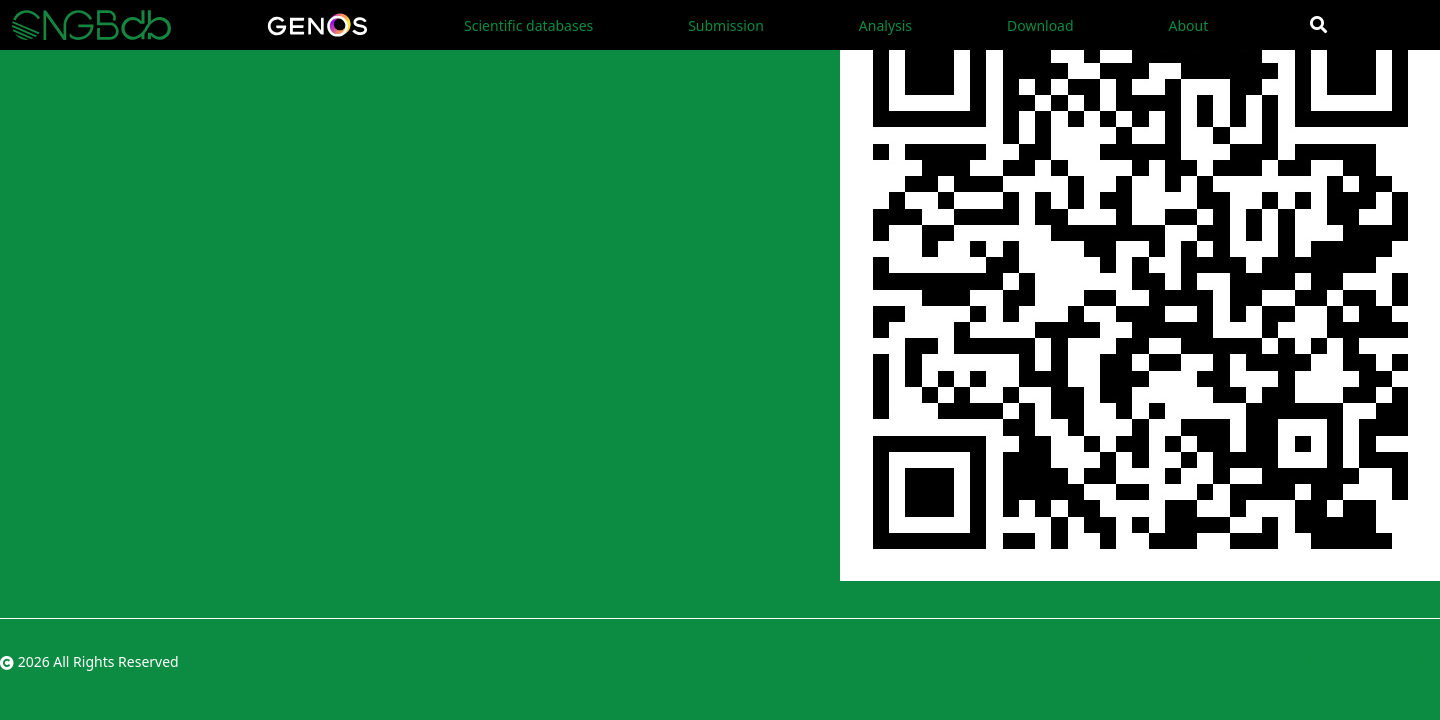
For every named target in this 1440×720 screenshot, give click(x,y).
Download (1040, 25)
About (1188, 25)
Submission (726, 25)
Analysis (885, 25)
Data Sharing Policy (671, 65)
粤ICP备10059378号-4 (1369, 661)
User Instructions (520, 65)
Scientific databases (528, 25)
